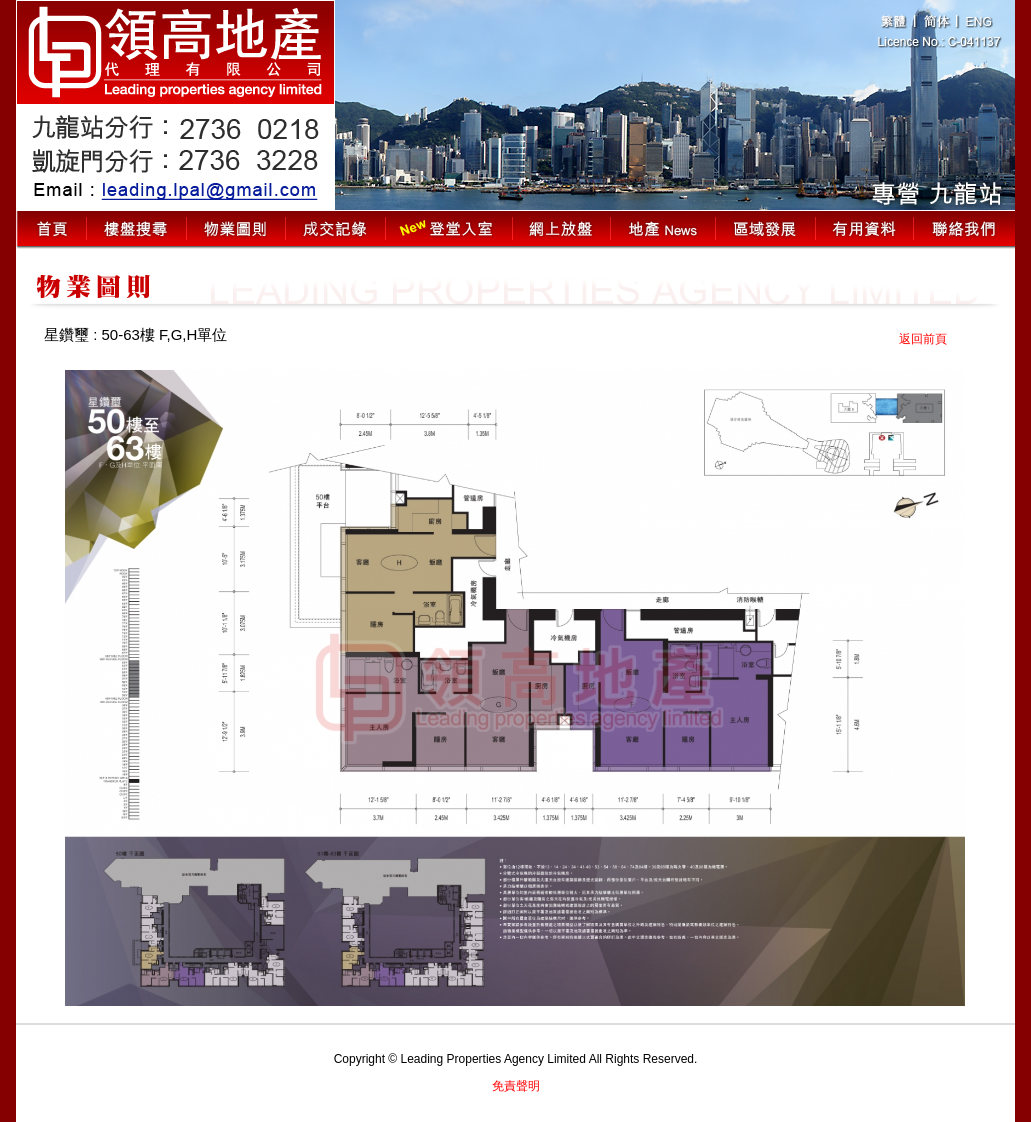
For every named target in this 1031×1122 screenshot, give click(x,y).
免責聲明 (516, 1086)
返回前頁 (923, 339)
